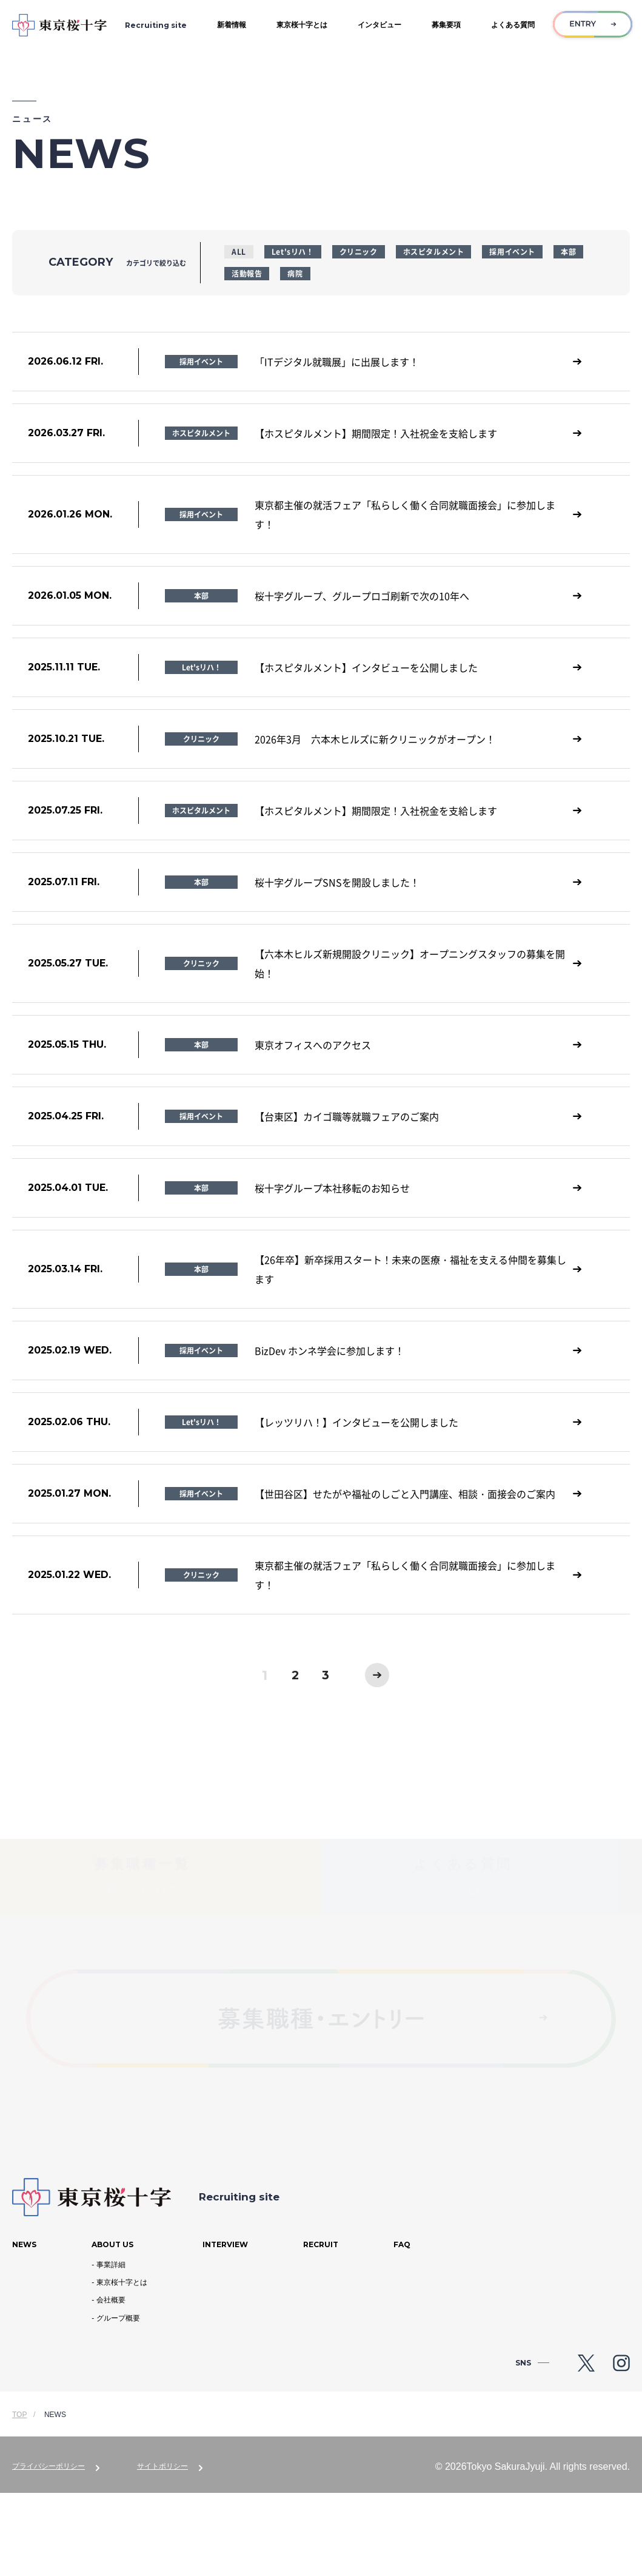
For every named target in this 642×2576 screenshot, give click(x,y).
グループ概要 (118, 2400)
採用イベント (512, 251)
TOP (19, 2497)
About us (112, 2327)
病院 (295, 273)
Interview (225, 2327)
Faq (401, 2327)
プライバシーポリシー (48, 2549)
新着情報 (231, 25)
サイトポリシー (162, 2549)
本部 (568, 251)
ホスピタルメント (433, 251)
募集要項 (446, 25)
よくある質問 (513, 25)
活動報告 (247, 273)
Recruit (320, 2327)
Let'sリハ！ (293, 251)
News (24, 2327)
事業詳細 (110, 2348)
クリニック (358, 251)
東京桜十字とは (301, 25)
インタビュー (379, 25)
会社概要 (110, 2383)
